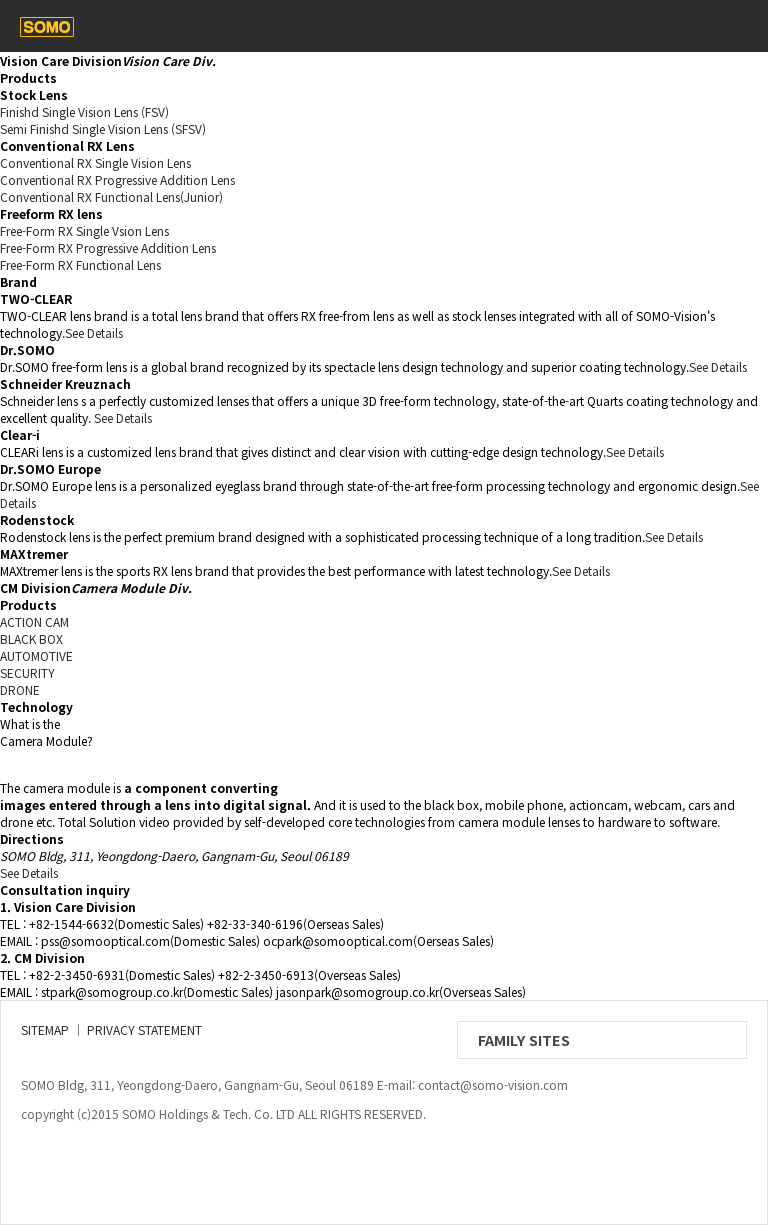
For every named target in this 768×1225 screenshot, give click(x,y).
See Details (94, 332)
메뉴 (736, 26)
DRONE (20, 689)
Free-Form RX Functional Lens (80, 264)
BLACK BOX (31, 638)
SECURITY (27, 672)
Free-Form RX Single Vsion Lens (84, 230)
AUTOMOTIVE (36, 655)
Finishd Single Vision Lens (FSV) (84, 111)
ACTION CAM (34, 621)
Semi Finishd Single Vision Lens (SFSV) (103, 128)
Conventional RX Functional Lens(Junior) (111, 196)
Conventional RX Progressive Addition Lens (117, 179)
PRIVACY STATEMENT (144, 1029)
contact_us (648, 26)
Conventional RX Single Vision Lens (95, 162)
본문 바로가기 (0, 0)
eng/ (692, 26)
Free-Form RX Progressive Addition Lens (108, 247)
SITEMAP (45, 1029)
